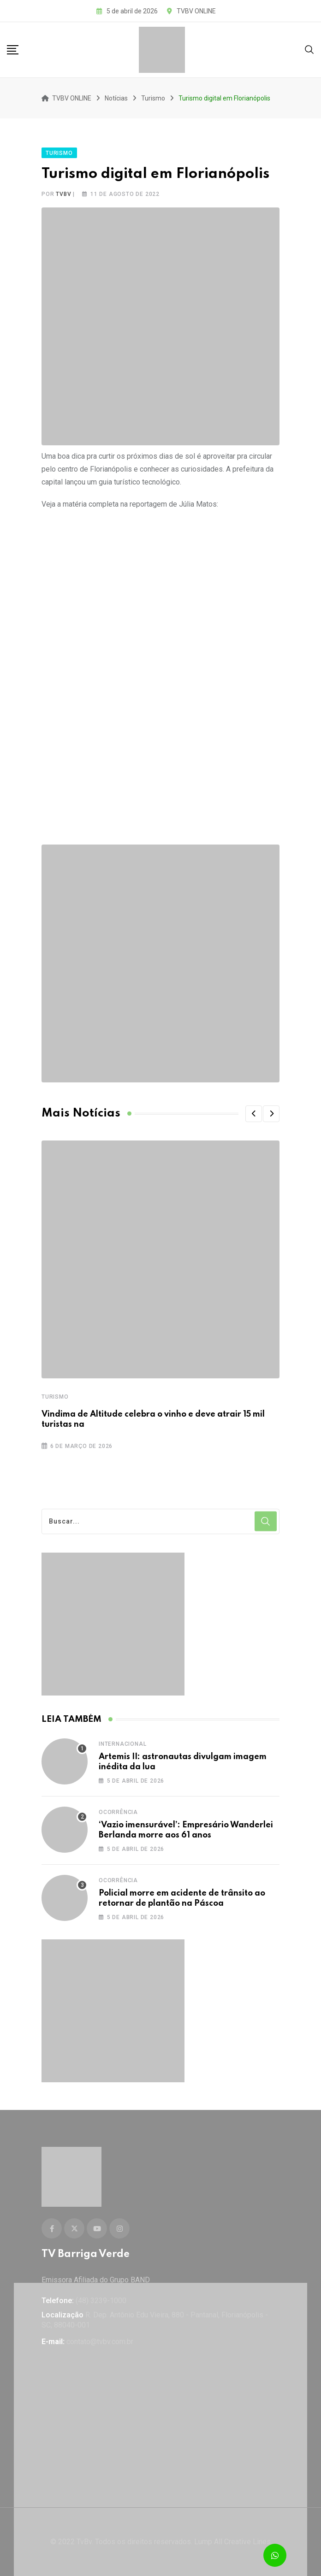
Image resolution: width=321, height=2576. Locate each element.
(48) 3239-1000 (101, 2300)
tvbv (63, 194)
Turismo (55, 1397)
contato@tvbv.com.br (99, 2341)
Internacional (122, 1744)
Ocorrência (118, 1812)
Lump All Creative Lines (232, 2541)
